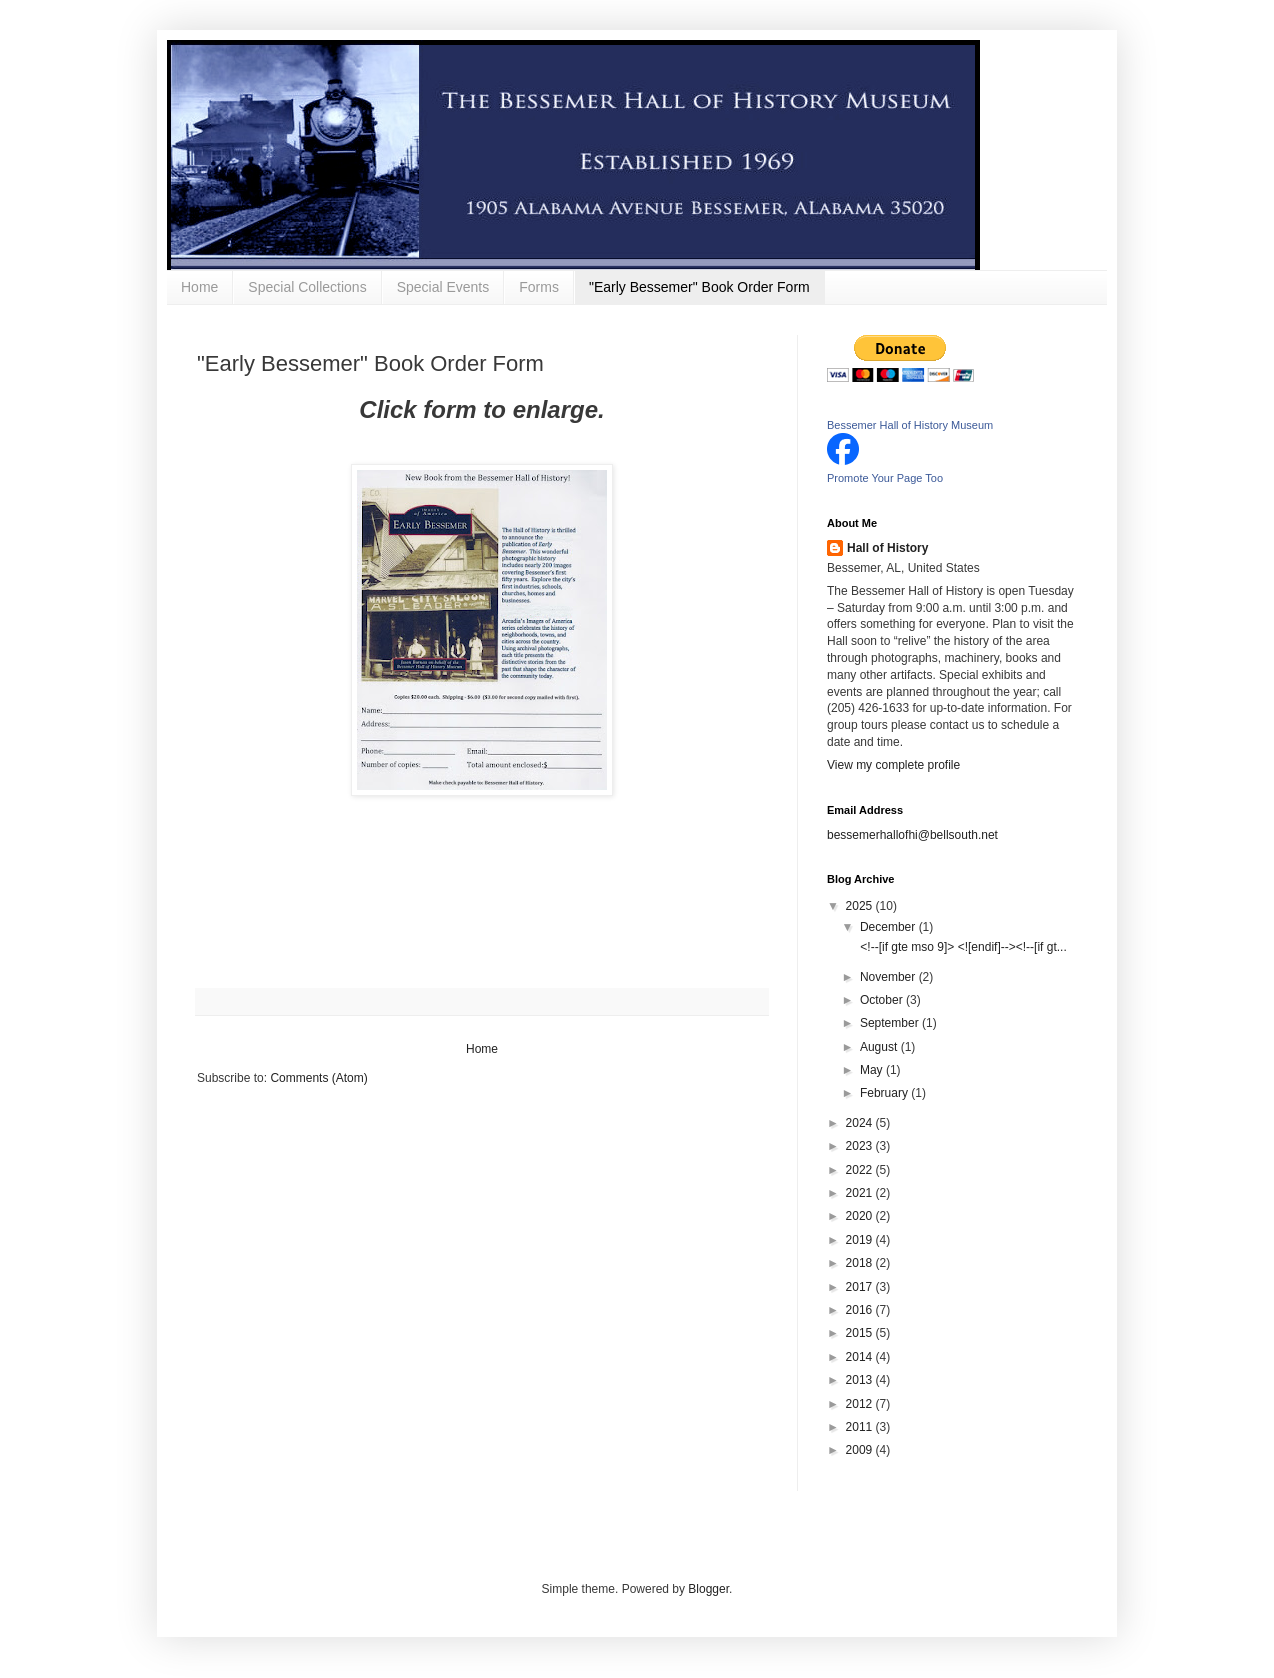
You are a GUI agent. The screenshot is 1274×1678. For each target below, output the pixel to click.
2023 (861, 1146)
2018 (861, 1263)
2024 (861, 1123)
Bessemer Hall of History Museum (910, 425)
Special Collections (307, 287)
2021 (861, 1193)
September (891, 1023)
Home (199, 287)
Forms (539, 287)
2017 (861, 1287)
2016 (861, 1310)
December (889, 927)
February (885, 1093)
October (883, 1000)
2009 (861, 1450)
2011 (861, 1427)
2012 (861, 1404)
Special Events (443, 287)
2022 (861, 1170)
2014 (861, 1357)
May (873, 1070)
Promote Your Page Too (885, 478)
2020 (861, 1216)
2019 (861, 1240)
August (880, 1047)
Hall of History (887, 548)
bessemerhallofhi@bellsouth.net (912, 835)
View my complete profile (893, 765)
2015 (861, 1333)
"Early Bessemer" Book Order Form (699, 287)
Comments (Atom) (318, 1078)
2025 (861, 906)
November (889, 977)
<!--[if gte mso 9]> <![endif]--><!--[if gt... (962, 947)
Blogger (708, 1589)
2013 (861, 1380)
